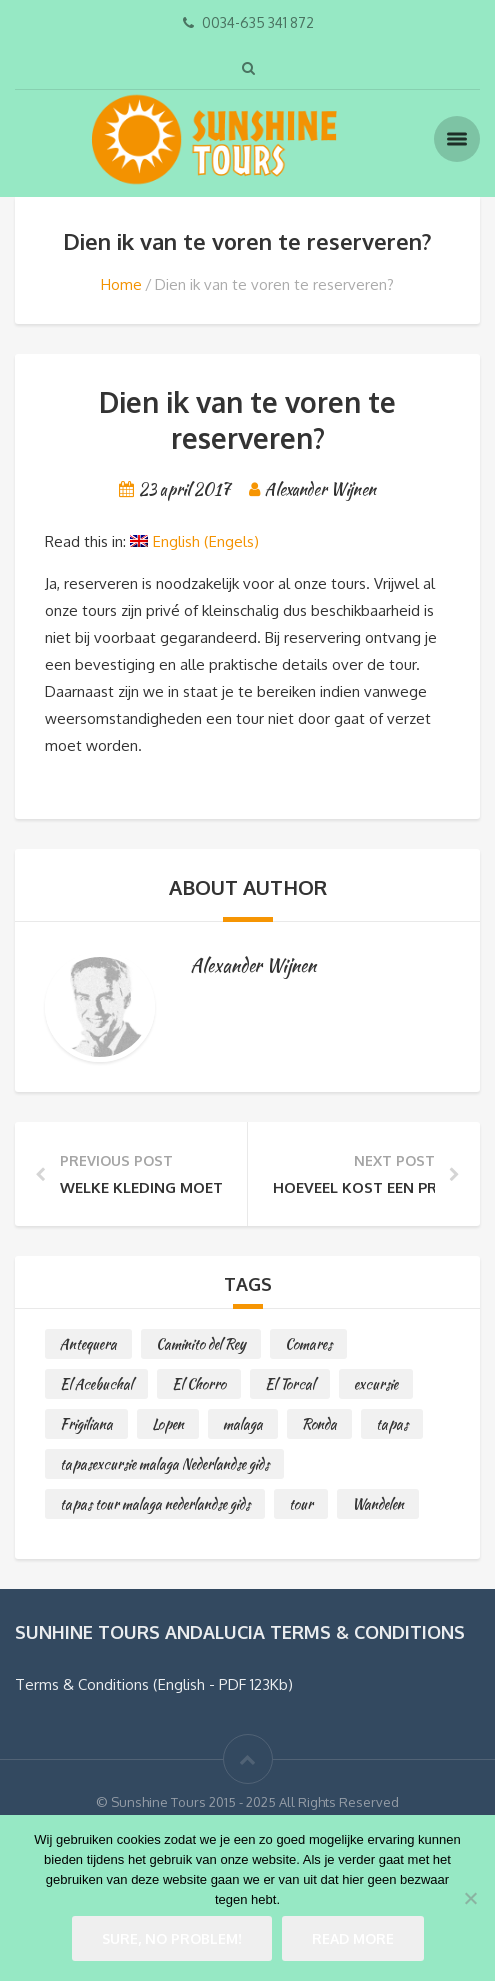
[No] (470, 1898)
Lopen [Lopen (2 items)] (168, 1424)
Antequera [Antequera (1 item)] (88, 1344)
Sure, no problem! (172, 1938)
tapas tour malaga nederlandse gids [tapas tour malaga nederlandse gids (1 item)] (155, 1504)
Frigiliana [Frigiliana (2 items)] (86, 1424)
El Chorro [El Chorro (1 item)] (199, 1384)
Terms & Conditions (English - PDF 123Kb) (154, 1684)
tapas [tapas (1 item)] (392, 1424)
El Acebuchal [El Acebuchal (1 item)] (96, 1384)
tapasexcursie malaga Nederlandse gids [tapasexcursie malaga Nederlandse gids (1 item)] (164, 1464)
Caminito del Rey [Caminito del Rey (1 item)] (201, 1344)
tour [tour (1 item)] (301, 1504)
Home (121, 284)
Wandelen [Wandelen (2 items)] (378, 1504)
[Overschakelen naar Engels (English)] (194, 542)
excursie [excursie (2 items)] (376, 1384)
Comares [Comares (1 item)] (308, 1344)
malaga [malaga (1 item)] (243, 1424)
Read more (353, 1938)
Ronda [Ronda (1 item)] (319, 1424)
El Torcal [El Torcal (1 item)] (290, 1384)
